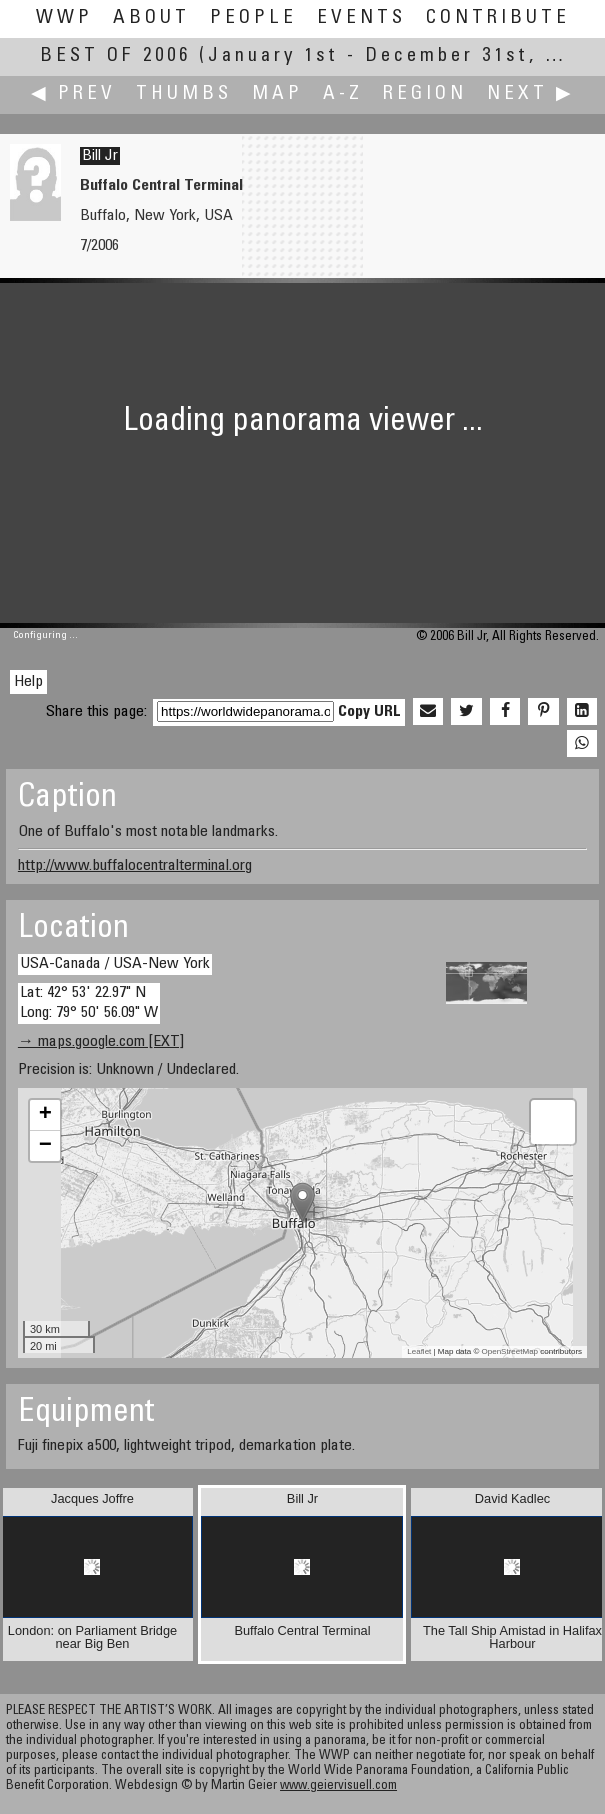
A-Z (343, 94)
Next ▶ (531, 94)
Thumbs (184, 94)
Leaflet (419, 1351)
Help (28, 682)
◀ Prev (73, 94)
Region (425, 94)
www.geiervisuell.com (338, 1786)
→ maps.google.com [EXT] (101, 1042)
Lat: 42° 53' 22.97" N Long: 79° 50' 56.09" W (89, 1002)
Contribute (498, 18)
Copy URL (369, 712)
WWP (64, 18)
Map (277, 94)
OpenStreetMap (510, 1351)
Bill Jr (100, 156)
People (253, 18)
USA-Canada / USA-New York (115, 964)
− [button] (45, 1146)
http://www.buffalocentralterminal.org (135, 866)
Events (361, 18)
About (151, 18)
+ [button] (45, 1115)
